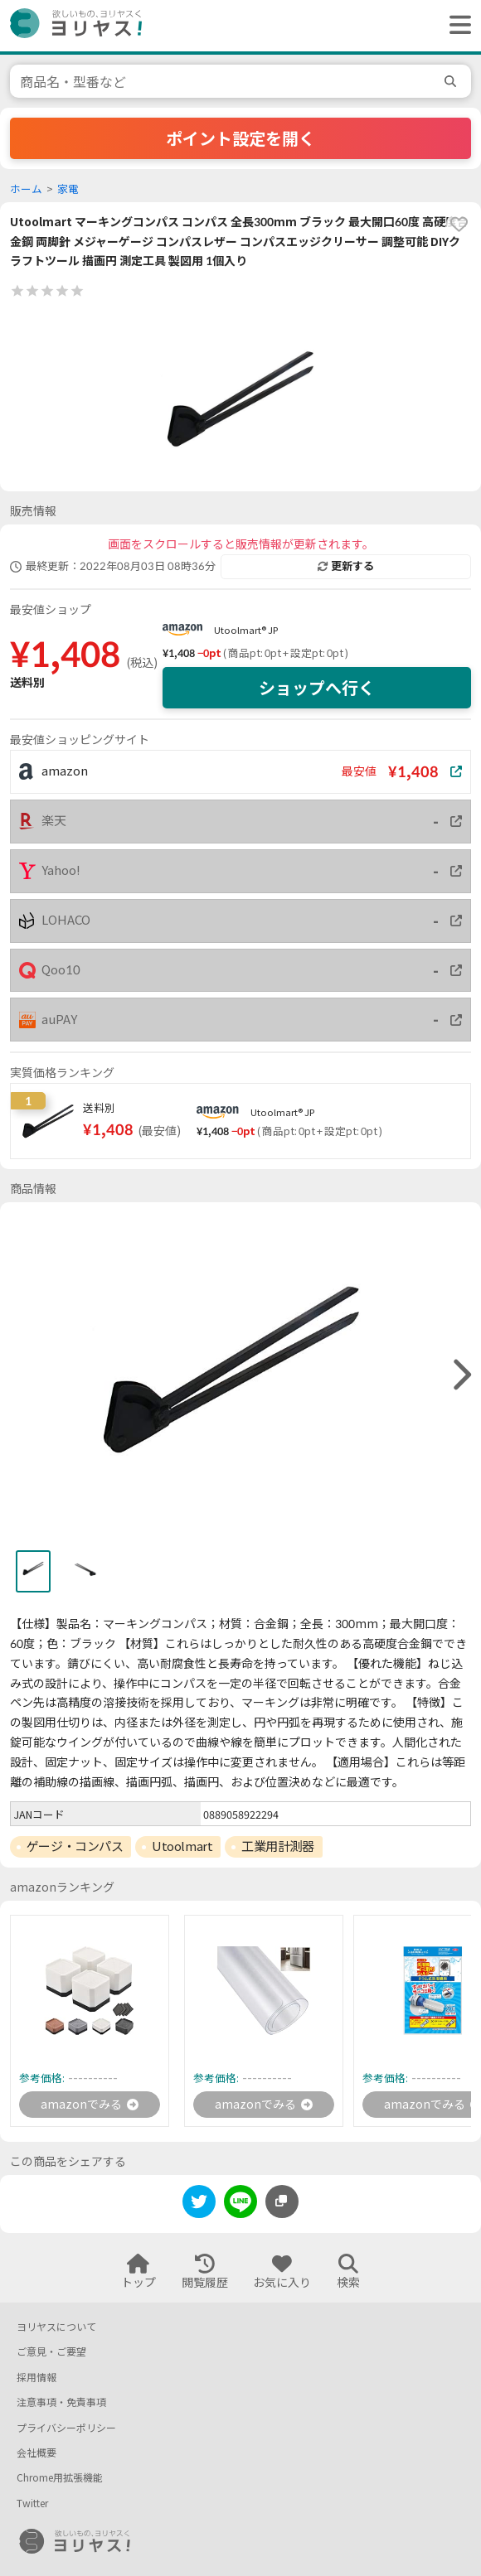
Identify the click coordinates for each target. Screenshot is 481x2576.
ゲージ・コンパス (75, 1846)
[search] (453, 81)
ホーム (26, 189)
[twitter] (199, 2204)
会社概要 (36, 2453)
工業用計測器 (277, 1846)
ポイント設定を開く (240, 138)
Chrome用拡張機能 (60, 2478)
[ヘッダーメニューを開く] (456, 25)
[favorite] (458, 224)
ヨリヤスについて (56, 2327)
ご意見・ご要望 (51, 2352)
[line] (240, 2204)
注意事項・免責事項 (61, 2402)
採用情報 (36, 2377)
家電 (68, 189)
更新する (346, 566)
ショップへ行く (317, 688)
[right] (460, 1375)
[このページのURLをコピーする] (282, 2201)
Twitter (32, 2503)
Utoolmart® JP (246, 630)
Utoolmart (182, 1846)
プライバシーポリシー (66, 2428)
